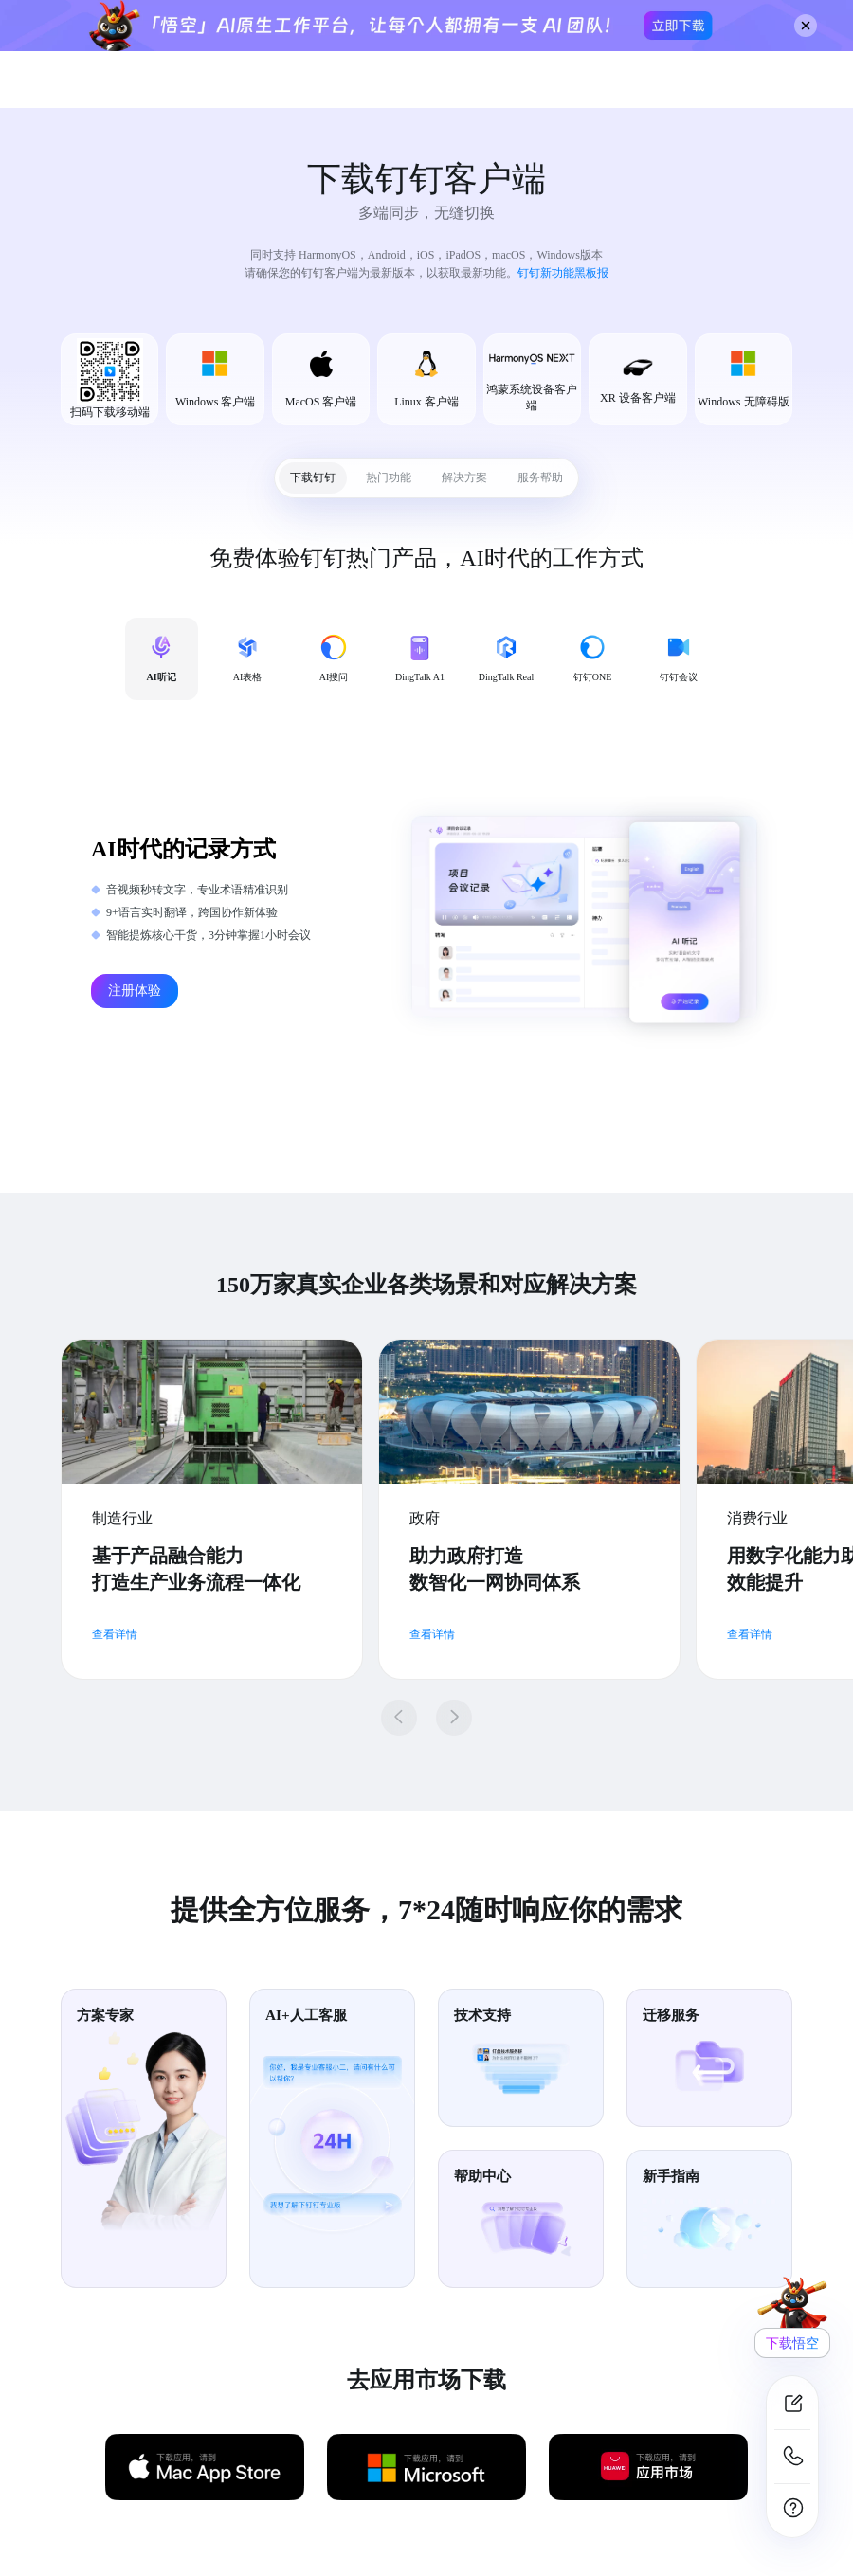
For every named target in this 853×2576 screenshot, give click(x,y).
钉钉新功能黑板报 (562, 272)
